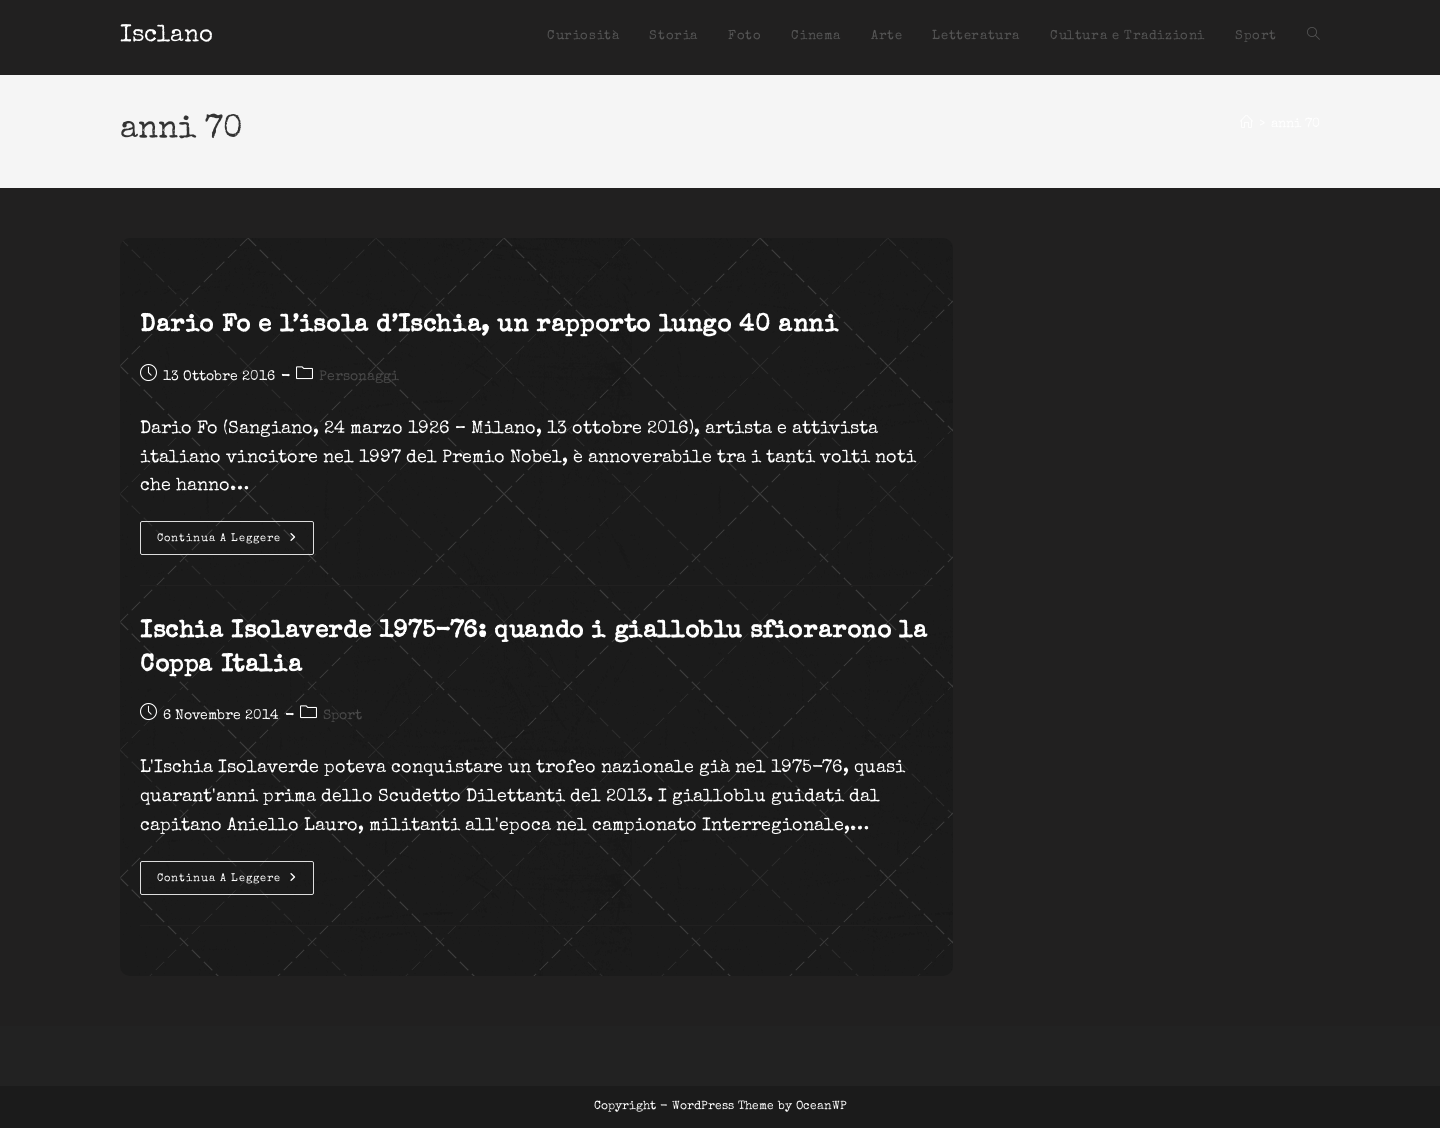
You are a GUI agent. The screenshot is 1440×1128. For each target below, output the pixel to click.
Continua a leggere (235, 543)
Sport (342, 716)
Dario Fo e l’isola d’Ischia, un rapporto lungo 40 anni (489, 326)
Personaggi (359, 377)
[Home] (1246, 124)
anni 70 (1295, 124)
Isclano (166, 36)
